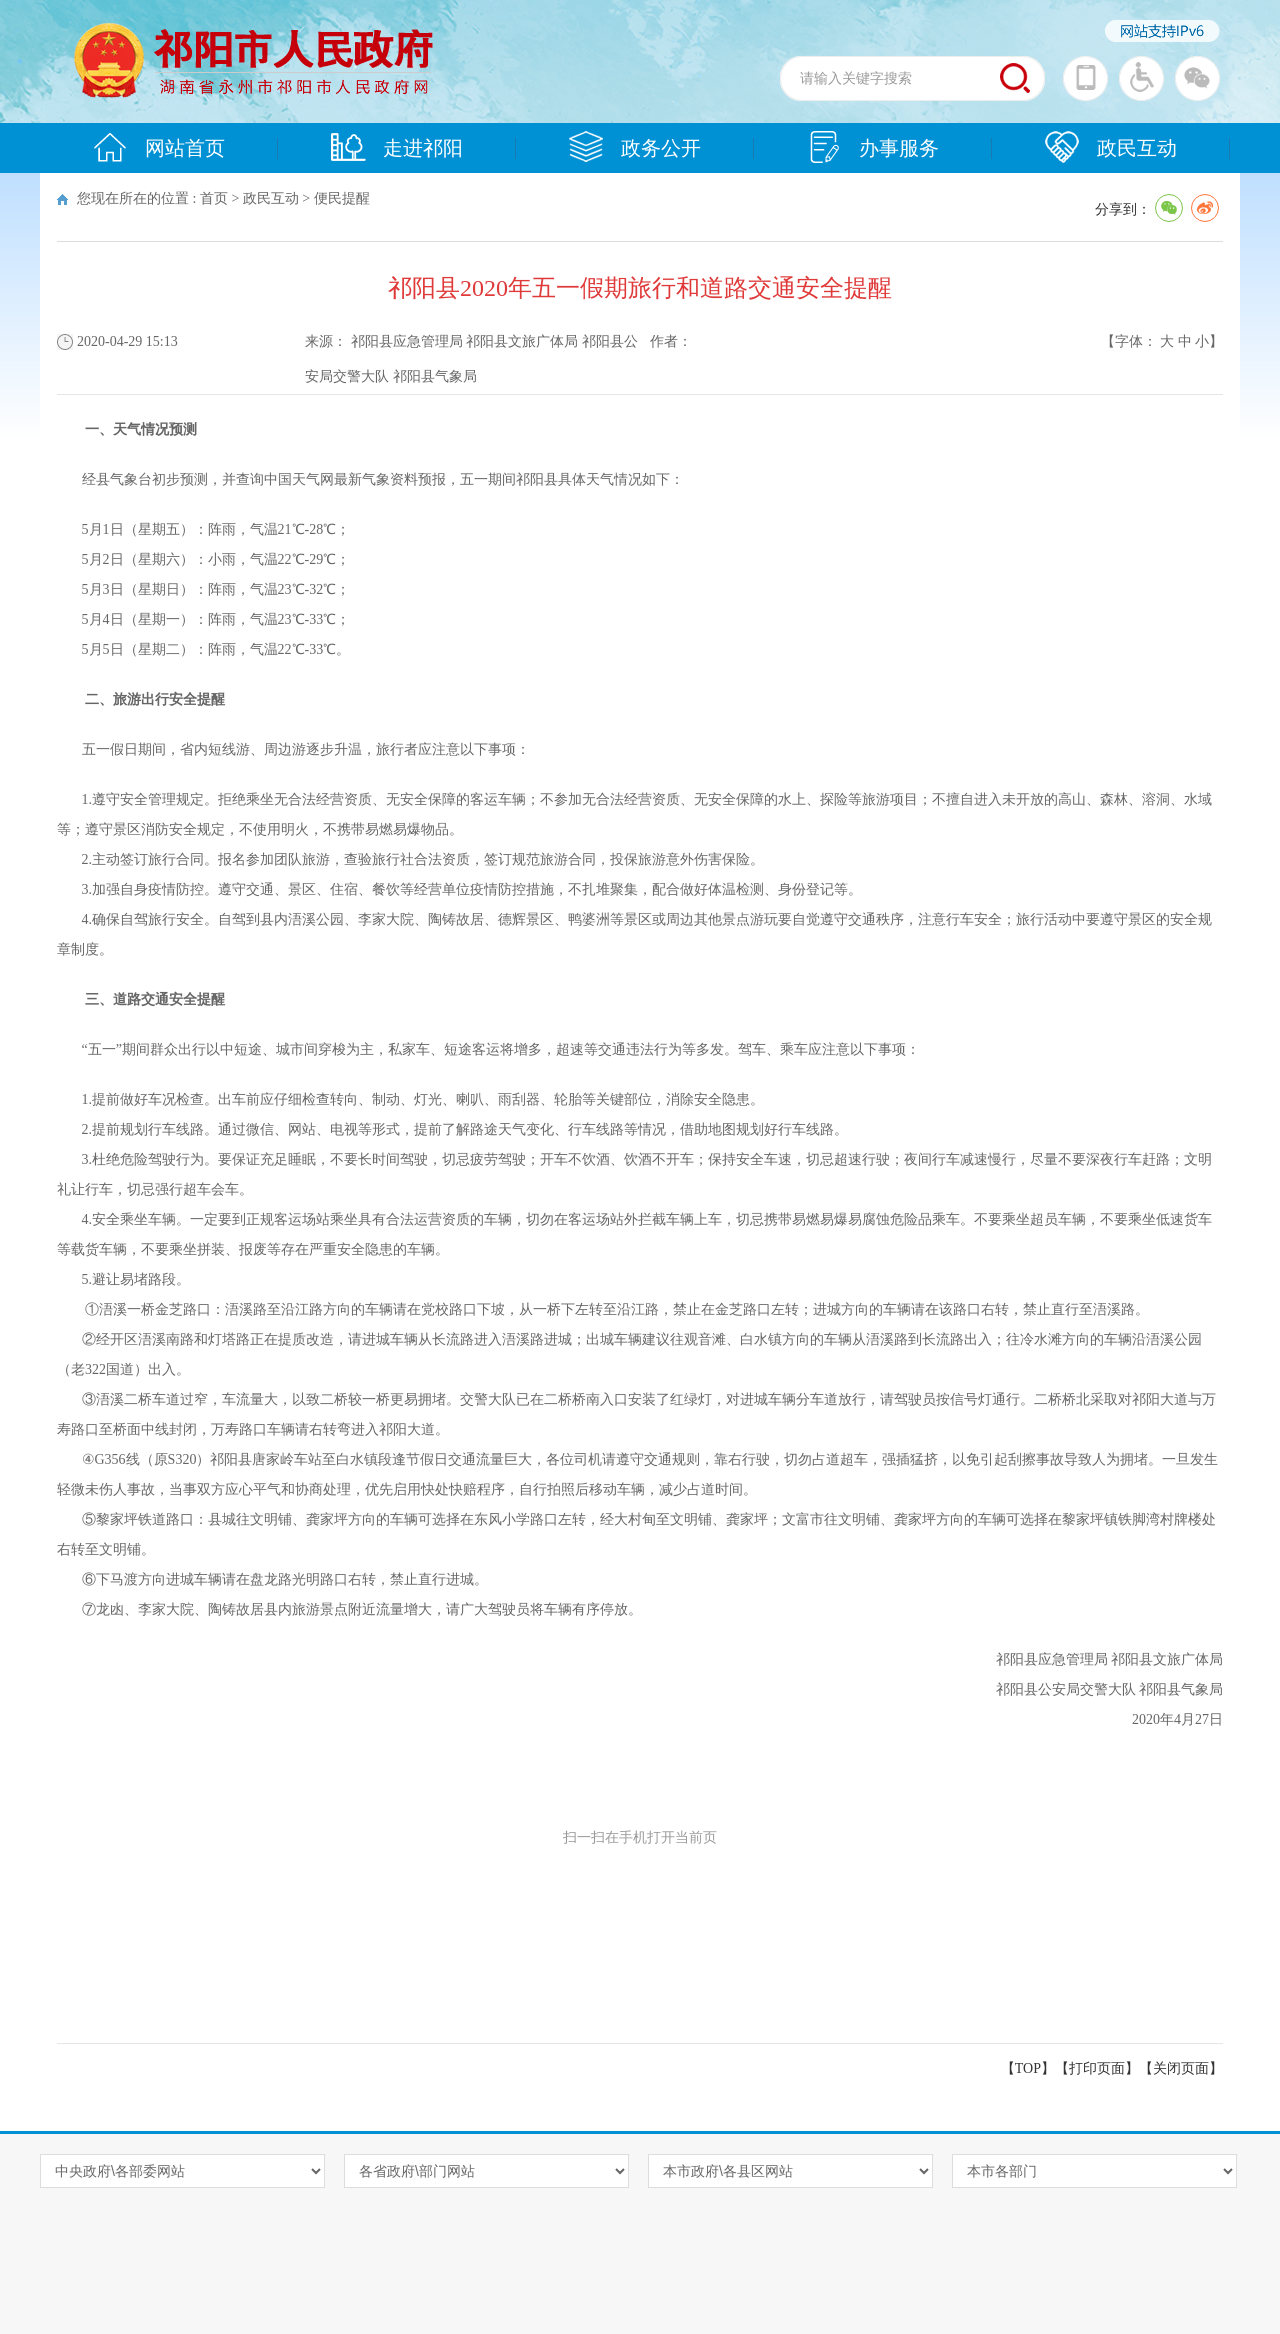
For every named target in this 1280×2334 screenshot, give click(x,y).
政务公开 (635, 147)
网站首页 (159, 147)
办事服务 (873, 147)
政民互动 (1111, 147)
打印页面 (1097, 2068)
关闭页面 (1181, 2068)
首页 (214, 198)
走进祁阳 (397, 147)
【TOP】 (1028, 2068)
